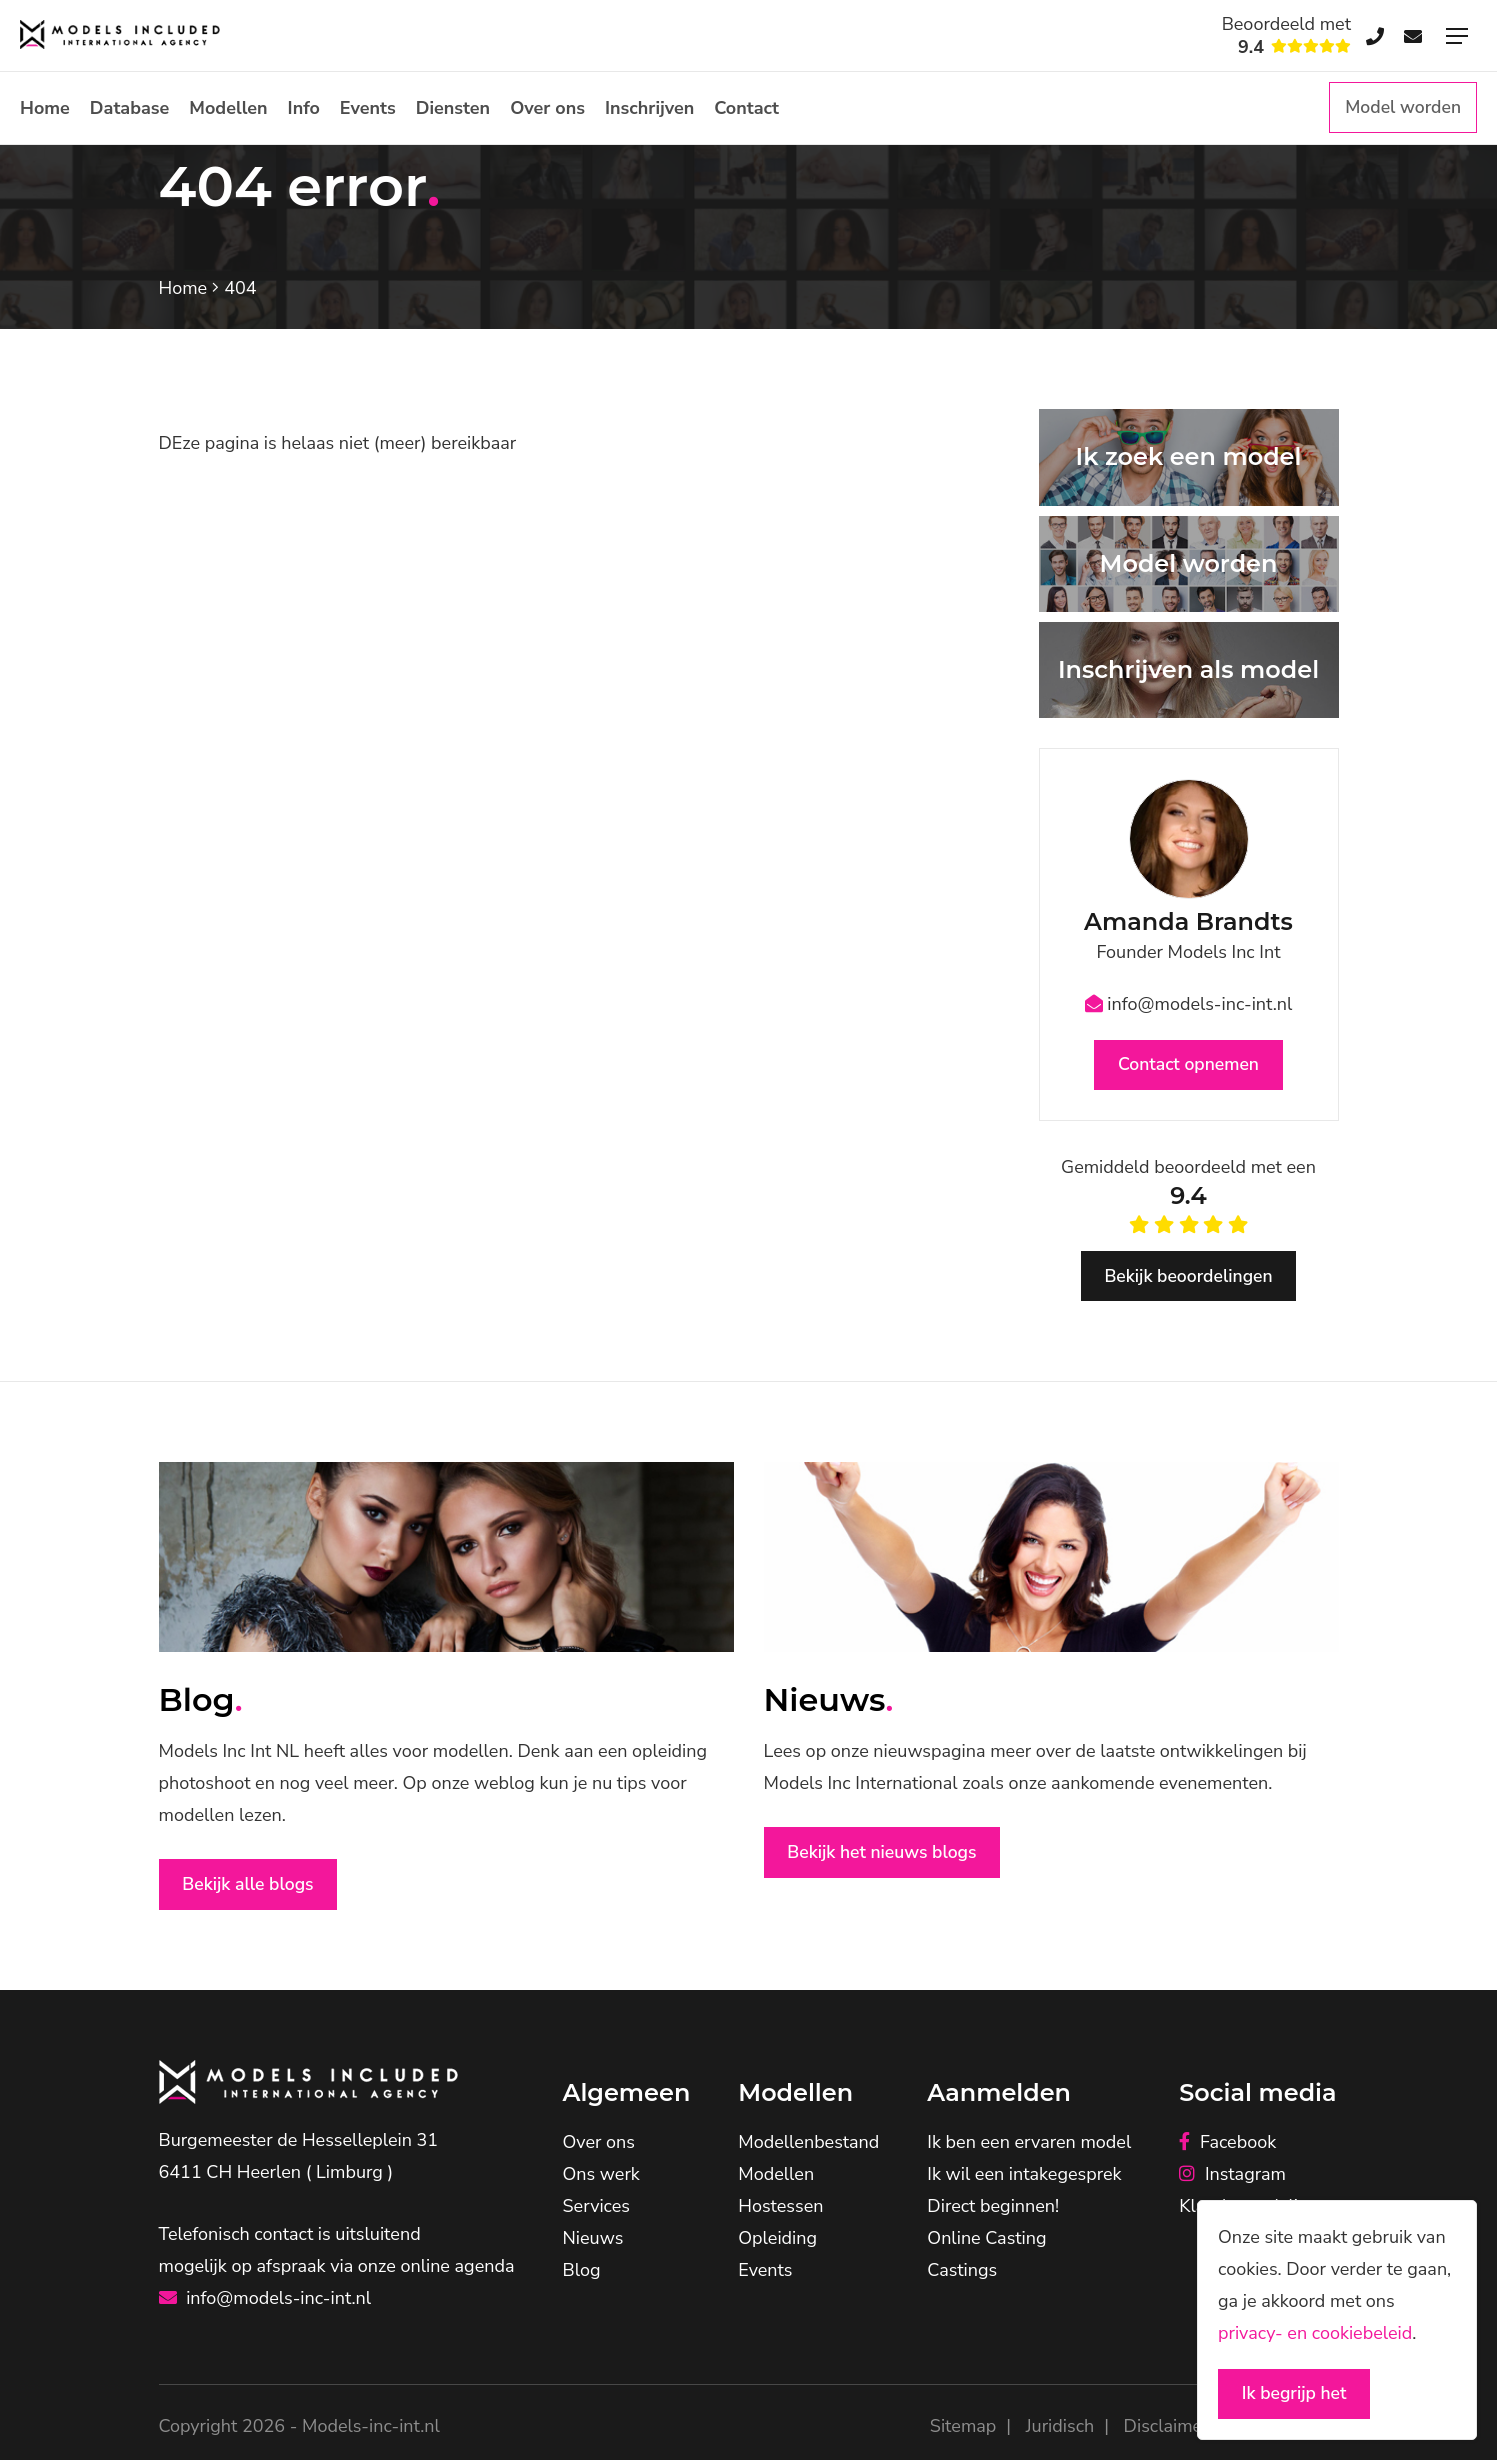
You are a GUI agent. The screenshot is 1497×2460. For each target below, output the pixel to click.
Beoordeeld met (1286, 36)
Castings (962, 2275)
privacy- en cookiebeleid (1315, 2331)
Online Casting (986, 2243)
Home (45, 108)
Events (368, 108)
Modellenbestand (808, 2147)
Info (304, 108)
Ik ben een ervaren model (1029, 2147)
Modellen (228, 108)
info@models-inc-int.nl (1189, 1004)
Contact (746, 108)
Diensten (453, 108)
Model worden (1401, 108)
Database (130, 108)
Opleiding (777, 2243)
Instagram (1232, 2179)
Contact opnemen (1188, 1066)
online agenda (457, 2271)
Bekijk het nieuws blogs (887, 1857)
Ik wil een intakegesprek (1024, 2179)
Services (596, 2211)
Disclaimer (1166, 2431)
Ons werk (601, 2179)
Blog (582, 2275)
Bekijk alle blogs (252, 1889)
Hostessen (780, 2211)
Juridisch (1060, 2431)
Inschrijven (649, 108)
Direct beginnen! (993, 2211)
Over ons (547, 108)
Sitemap (963, 2431)
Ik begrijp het (1297, 2393)
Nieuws (593, 2243)
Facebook (1227, 2147)
